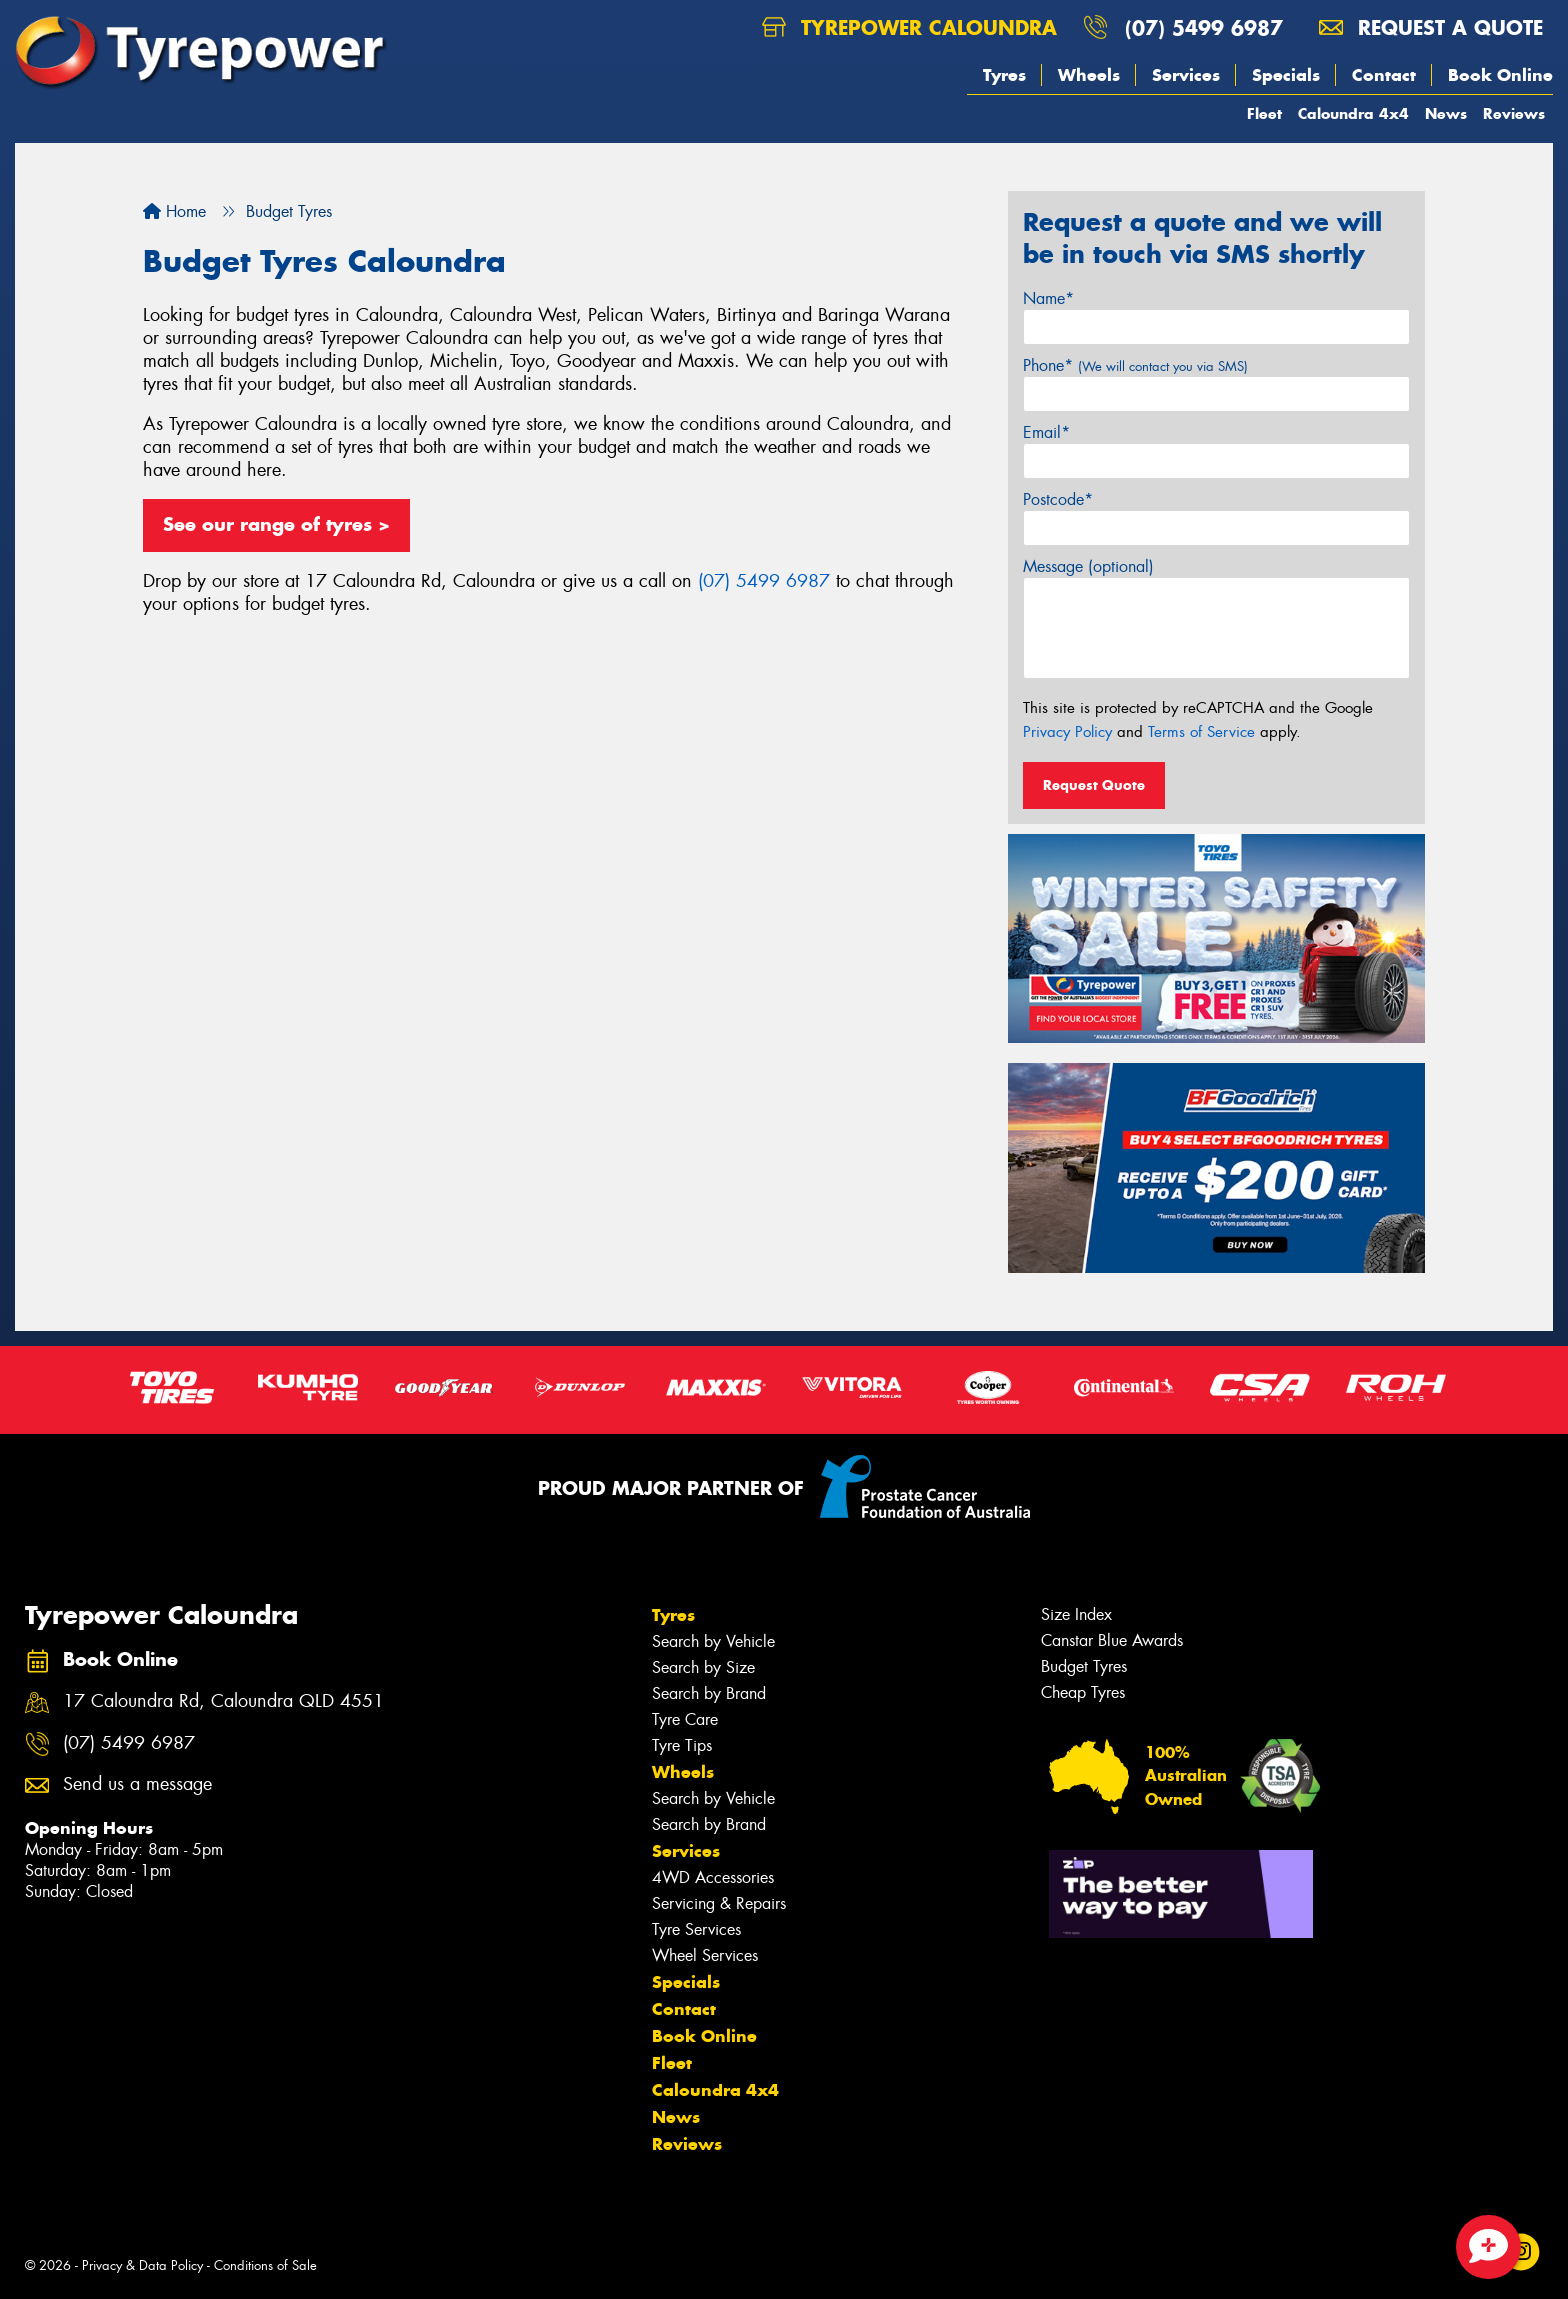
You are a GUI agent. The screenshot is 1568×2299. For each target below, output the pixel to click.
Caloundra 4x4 (1353, 113)
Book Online (1500, 75)
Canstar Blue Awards (1112, 1640)
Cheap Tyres (1083, 1692)
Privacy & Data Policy (142, 2265)
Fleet (1264, 113)
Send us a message (137, 1784)
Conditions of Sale (265, 2265)
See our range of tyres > (276, 524)
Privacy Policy (1067, 732)
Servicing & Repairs (719, 1903)
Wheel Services (705, 1955)
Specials (1286, 75)
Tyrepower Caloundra (909, 27)
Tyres (1004, 75)
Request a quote (1431, 27)
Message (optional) (1088, 566)
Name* (1048, 298)
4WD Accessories (713, 1877)
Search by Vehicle (713, 1641)
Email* (1046, 432)
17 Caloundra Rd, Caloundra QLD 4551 (223, 1701)
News (1446, 113)
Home (174, 211)
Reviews (1514, 113)
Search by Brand (709, 1693)
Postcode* (1058, 499)
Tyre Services (696, 1929)
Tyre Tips (682, 1745)
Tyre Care (685, 1719)
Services (1186, 75)
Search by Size (703, 1667)
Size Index (1076, 1614)
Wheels (1089, 75)
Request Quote (1094, 785)
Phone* (1135, 365)
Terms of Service (1201, 732)
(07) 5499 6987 (1204, 27)
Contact (1384, 75)
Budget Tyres (1084, 1666)
